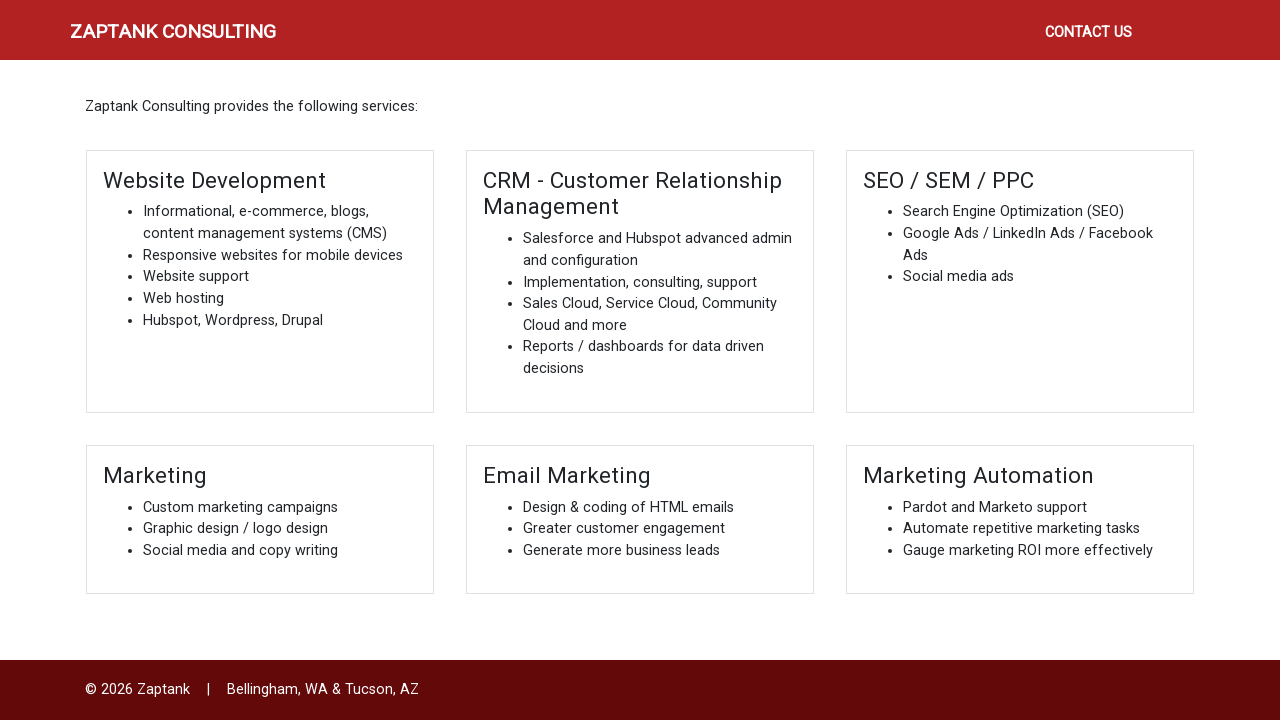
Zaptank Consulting (173, 31)
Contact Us (1088, 32)
